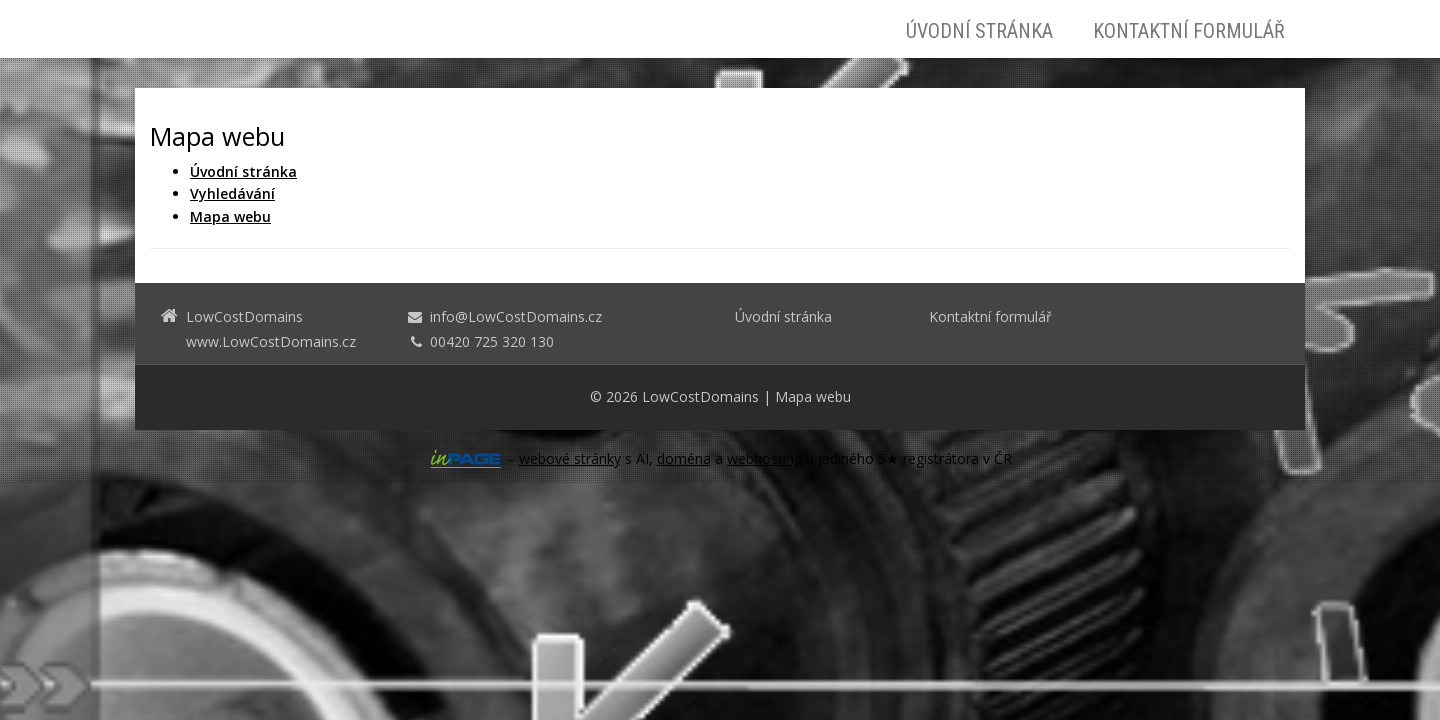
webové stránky (570, 458)
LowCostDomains (700, 396)
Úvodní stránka (979, 31)
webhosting (764, 458)
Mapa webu (813, 396)
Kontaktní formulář (1189, 31)
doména (684, 458)
